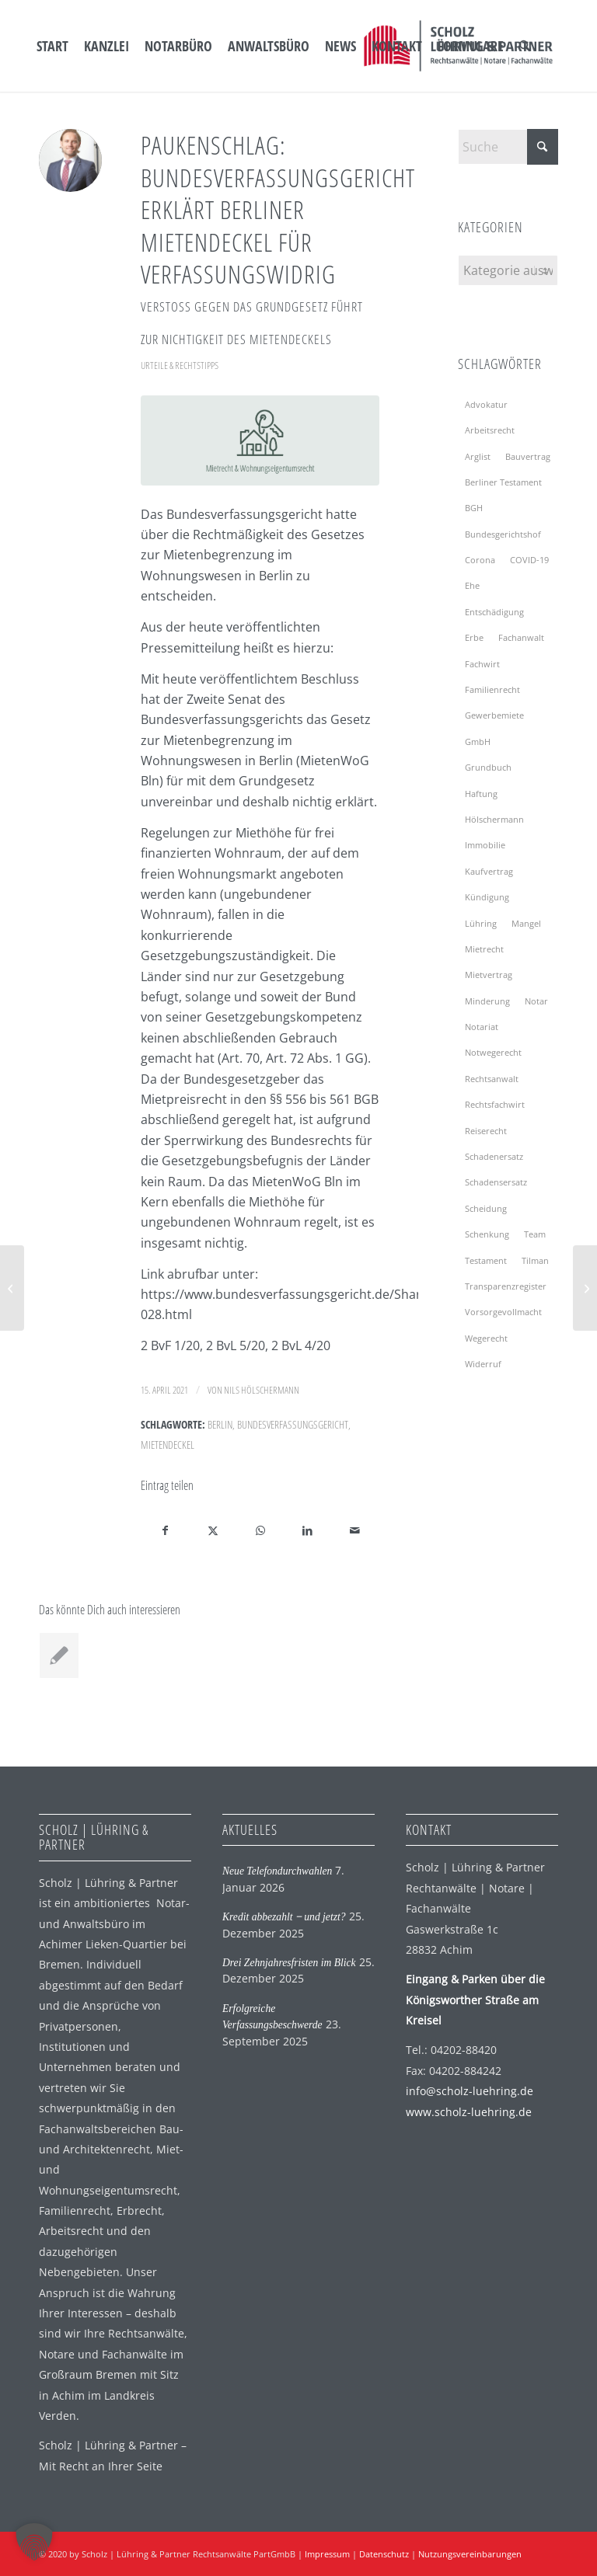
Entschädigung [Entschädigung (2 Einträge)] (494, 612)
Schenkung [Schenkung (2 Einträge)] (487, 1234)
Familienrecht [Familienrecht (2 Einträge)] (492, 689)
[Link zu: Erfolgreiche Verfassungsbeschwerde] (59, 1655)
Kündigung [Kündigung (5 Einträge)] (487, 897)
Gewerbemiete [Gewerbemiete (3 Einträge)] (494, 715)
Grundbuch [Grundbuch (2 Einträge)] (488, 767)
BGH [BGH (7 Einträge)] (474, 507)
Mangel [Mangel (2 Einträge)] (526, 923)
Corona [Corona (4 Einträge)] (480, 560)
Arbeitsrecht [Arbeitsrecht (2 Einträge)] (490, 430)
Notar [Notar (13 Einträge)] (536, 1001)
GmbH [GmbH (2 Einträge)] (478, 741)
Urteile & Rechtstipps (179, 365)
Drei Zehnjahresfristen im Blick (289, 1963)
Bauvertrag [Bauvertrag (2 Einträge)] (527, 456)
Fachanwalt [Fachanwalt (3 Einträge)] (521, 637)
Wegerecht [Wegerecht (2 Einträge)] (486, 1338)
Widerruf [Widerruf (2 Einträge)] (483, 1364)
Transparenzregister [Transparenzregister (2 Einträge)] (505, 1286)
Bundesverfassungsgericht (292, 1424)
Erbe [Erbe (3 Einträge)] (474, 637)
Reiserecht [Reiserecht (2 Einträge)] (486, 1131)
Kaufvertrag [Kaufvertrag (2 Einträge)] (489, 871)
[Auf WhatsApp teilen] (260, 1530)
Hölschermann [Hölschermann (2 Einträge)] (494, 819)
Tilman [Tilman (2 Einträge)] (535, 1260)
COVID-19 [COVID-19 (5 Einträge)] (529, 560)
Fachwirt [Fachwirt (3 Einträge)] (482, 664)
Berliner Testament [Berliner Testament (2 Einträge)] (503, 482)
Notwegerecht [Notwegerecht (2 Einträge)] (493, 1052)
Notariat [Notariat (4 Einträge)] (481, 1026)
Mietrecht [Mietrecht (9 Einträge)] (484, 949)
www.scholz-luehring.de (469, 2111)
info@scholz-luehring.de (469, 2090)
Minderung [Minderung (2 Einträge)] (487, 1001)
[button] (34, 2542)
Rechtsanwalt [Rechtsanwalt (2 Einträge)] (491, 1078)
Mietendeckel (167, 1444)
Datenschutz (384, 2554)
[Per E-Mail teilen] (355, 1530)
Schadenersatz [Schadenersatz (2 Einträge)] (494, 1156)
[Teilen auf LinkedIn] (308, 1530)
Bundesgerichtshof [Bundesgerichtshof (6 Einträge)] (503, 534)
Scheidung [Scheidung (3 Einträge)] (486, 1208)
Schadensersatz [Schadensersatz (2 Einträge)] (496, 1182)
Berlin (220, 1424)
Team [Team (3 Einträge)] (535, 1234)
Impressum (327, 2554)
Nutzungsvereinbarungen (470, 2554)
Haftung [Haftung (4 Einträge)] (481, 793)
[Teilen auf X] (213, 1530)
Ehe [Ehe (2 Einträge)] (472, 585)
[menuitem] (52, 46)
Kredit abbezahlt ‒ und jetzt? (284, 1917)
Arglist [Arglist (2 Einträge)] (478, 456)
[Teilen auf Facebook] (165, 1530)
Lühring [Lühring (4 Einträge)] (481, 923)
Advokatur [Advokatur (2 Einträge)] (486, 404)
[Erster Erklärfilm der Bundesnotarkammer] (12, 1288)
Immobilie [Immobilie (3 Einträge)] (485, 845)
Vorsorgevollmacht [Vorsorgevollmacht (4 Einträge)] (503, 1312)
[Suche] (524, 46)
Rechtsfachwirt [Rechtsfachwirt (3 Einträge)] (495, 1104)
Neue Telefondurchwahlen (277, 1871)
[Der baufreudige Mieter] (585, 1288)
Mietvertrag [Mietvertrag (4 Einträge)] (488, 974)
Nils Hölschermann (261, 1390)
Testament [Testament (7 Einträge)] (486, 1260)
